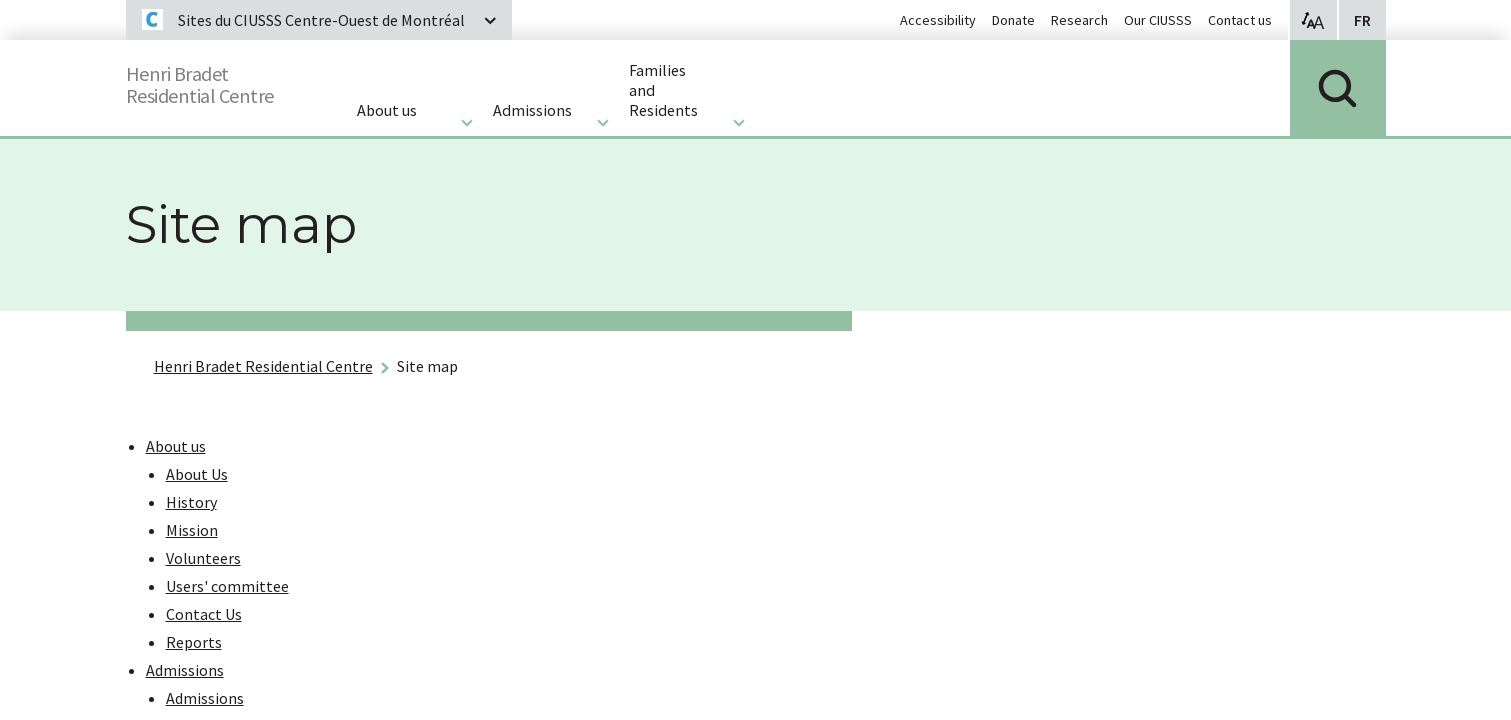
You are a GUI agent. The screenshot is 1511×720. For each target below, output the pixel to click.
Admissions (185, 670)
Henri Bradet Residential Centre (263, 366)
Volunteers (203, 558)
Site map (427, 366)
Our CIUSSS (1158, 20)
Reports (194, 642)
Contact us (1240, 20)
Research (1079, 20)
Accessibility (938, 20)
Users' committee (227, 586)
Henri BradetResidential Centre (218, 80)
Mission (192, 530)
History (191, 502)
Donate (1013, 20)
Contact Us (204, 614)
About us (176, 446)
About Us (197, 474)
